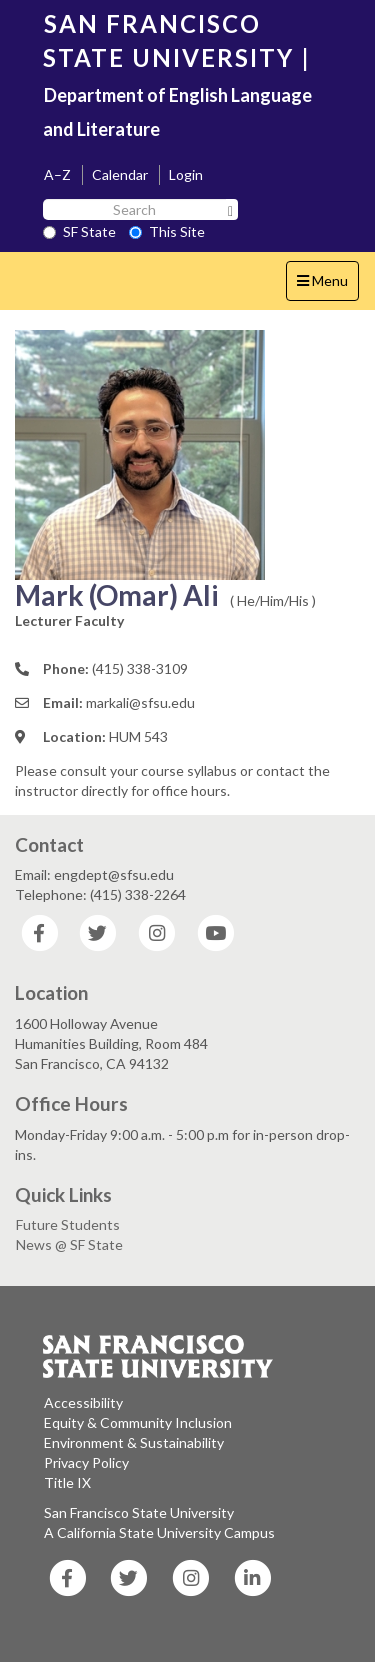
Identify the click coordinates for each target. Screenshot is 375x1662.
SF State (79, 231)
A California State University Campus (159, 1532)
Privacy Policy (86, 1462)
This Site (167, 231)
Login (186, 174)
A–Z (57, 174)
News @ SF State (69, 1244)
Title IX (67, 1482)
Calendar (120, 174)
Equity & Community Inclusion (138, 1422)
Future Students (68, 1224)
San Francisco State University (139, 1512)
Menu (327, 285)
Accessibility (83, 1402)
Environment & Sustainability (134, 1442)
